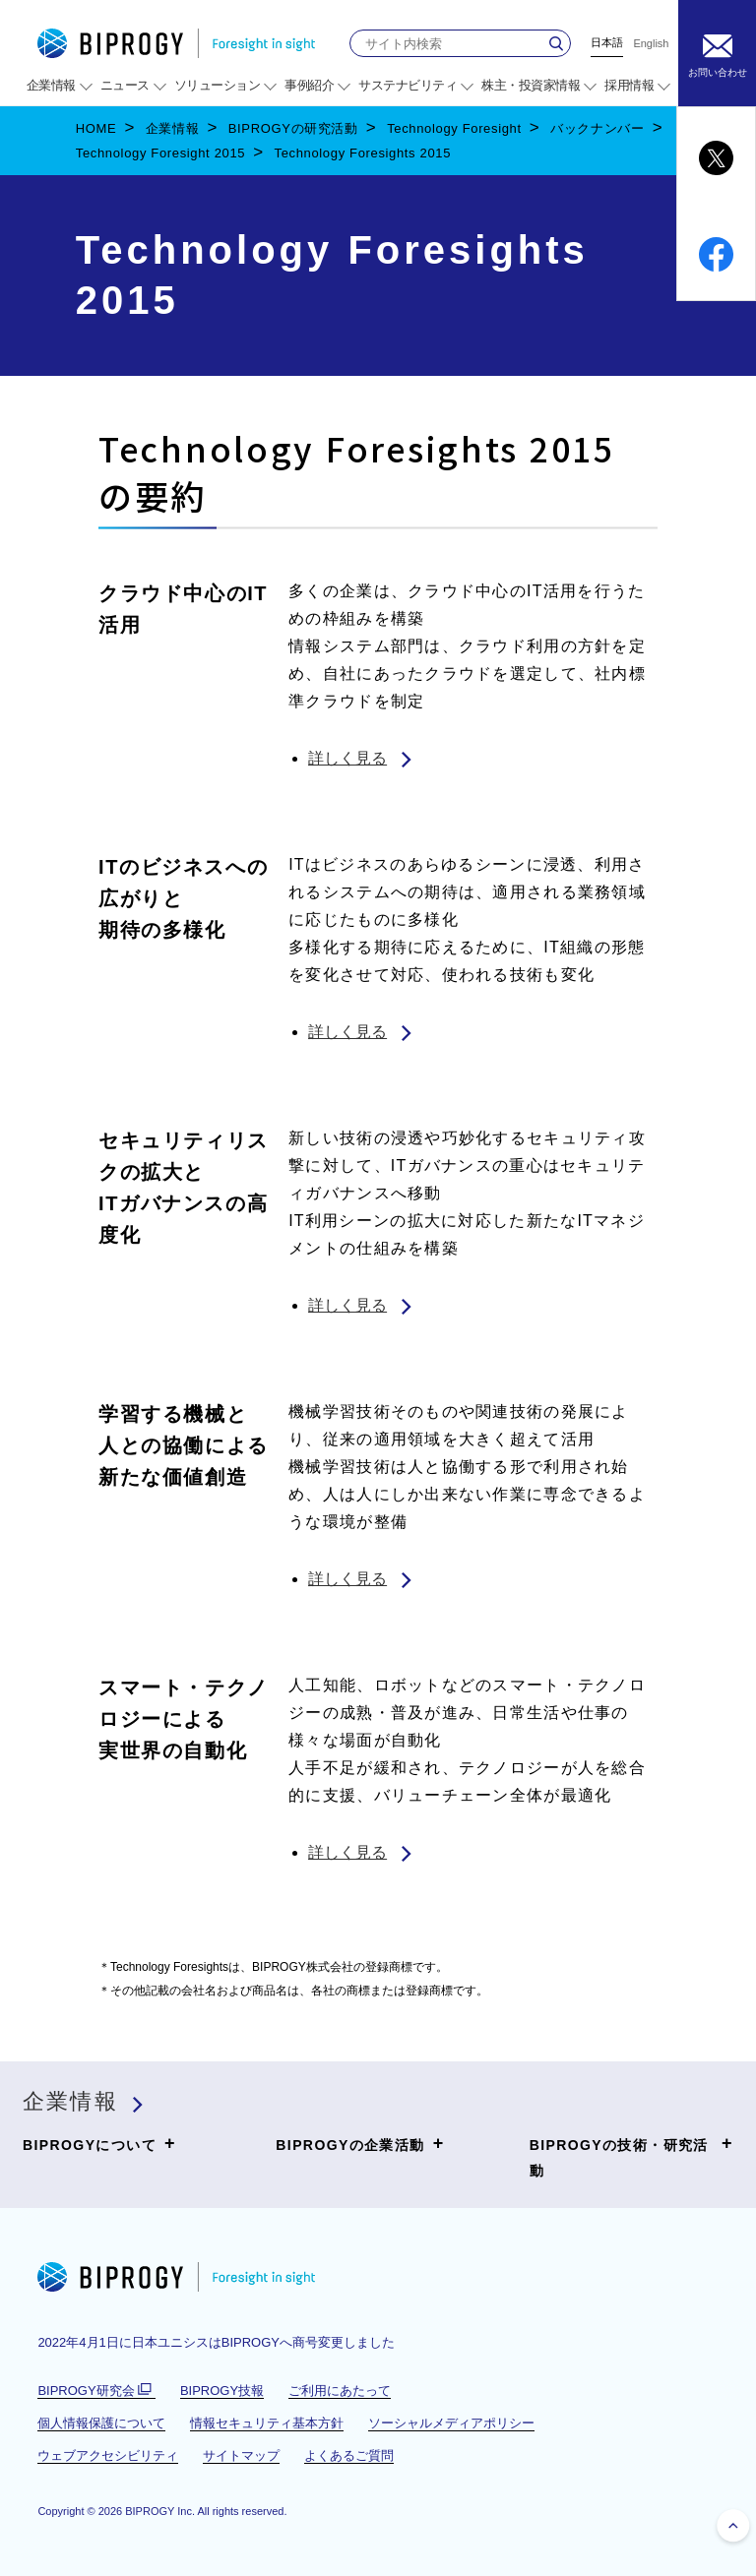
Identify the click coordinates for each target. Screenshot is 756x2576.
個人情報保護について (101, 2423)
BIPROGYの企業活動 (360, 2144)
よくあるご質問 (349, 2455)
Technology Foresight (454, 128)
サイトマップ (241, 2455)
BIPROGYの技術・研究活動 (631, 2155)
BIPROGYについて (99, 2144)
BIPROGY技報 (222, 2390)
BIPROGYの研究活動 (293, 128)
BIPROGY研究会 (96, 2391)
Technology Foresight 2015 (160, 153)
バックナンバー (597, 128)
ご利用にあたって (339, 2390)
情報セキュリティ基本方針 (267, 2423)
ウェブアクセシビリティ (107, 2455)
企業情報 (173, 128)
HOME (96, 128)
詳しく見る (347, 758)
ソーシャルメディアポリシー (451, 2423)
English (650, 43)
